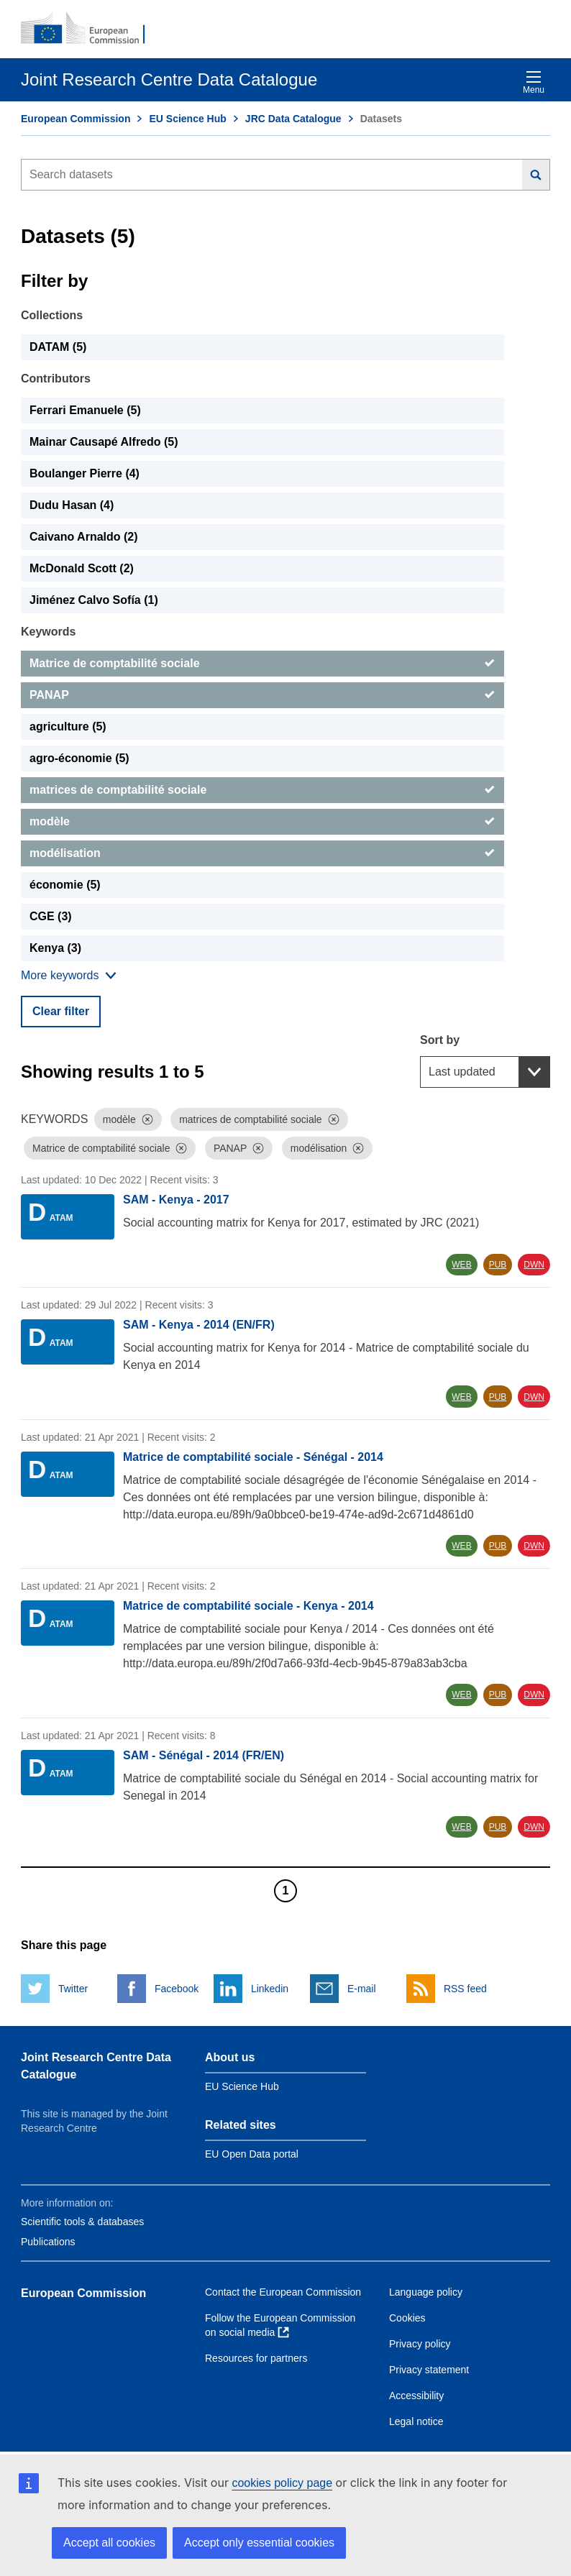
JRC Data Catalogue (293, 118)
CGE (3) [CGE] (50, 916)
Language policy (425, 2292)
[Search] (536, 175)
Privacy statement (429, 2369)
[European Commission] (90, 29)
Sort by (440, 1040)
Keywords (48, 631)
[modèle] (262, 822)
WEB (461, 1265)
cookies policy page (282, 2483)
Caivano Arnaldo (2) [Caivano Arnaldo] (83, 537)
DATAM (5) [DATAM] (57, 347)
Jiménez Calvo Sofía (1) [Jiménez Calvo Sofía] (93, 600)
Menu (533, 82)
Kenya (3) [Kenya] (55, 948)
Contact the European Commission (283, 2292)
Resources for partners (256, 2358)
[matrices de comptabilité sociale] (262, 790)
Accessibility (416, 2395)
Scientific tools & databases (82, 2221)
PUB (498, 1265)
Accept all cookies (109, 2542)
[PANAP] (262, 695)
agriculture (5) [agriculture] (67, 726)
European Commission (75, 118)
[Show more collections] (69, 975)
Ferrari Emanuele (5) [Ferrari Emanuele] (85, 410)
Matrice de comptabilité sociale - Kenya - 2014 (248, 1606)
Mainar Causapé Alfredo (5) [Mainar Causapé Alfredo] (103, 442)
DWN (534, 1265)
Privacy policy (420, 2344)
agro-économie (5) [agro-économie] (79, 758)
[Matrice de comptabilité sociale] (262, 664)
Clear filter (60, 1011)
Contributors (56, 378)
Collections (52, 315)
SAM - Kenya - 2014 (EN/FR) (199, 1325)
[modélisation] (262, 853)
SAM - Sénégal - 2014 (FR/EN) (203, 1755)
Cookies (407, 2318)
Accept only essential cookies (259, 2542)
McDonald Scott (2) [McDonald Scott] (81, 568)
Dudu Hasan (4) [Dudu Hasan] (71, 505)
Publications (48, 2241)
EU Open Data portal (251, 2154)
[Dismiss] (147, 1119)
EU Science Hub (187, 118)
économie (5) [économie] (65, 885)
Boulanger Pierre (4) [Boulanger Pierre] (84, 473)
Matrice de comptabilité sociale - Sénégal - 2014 (253, 1457)
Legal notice (416, 2421)
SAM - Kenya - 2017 (176, 1199)
